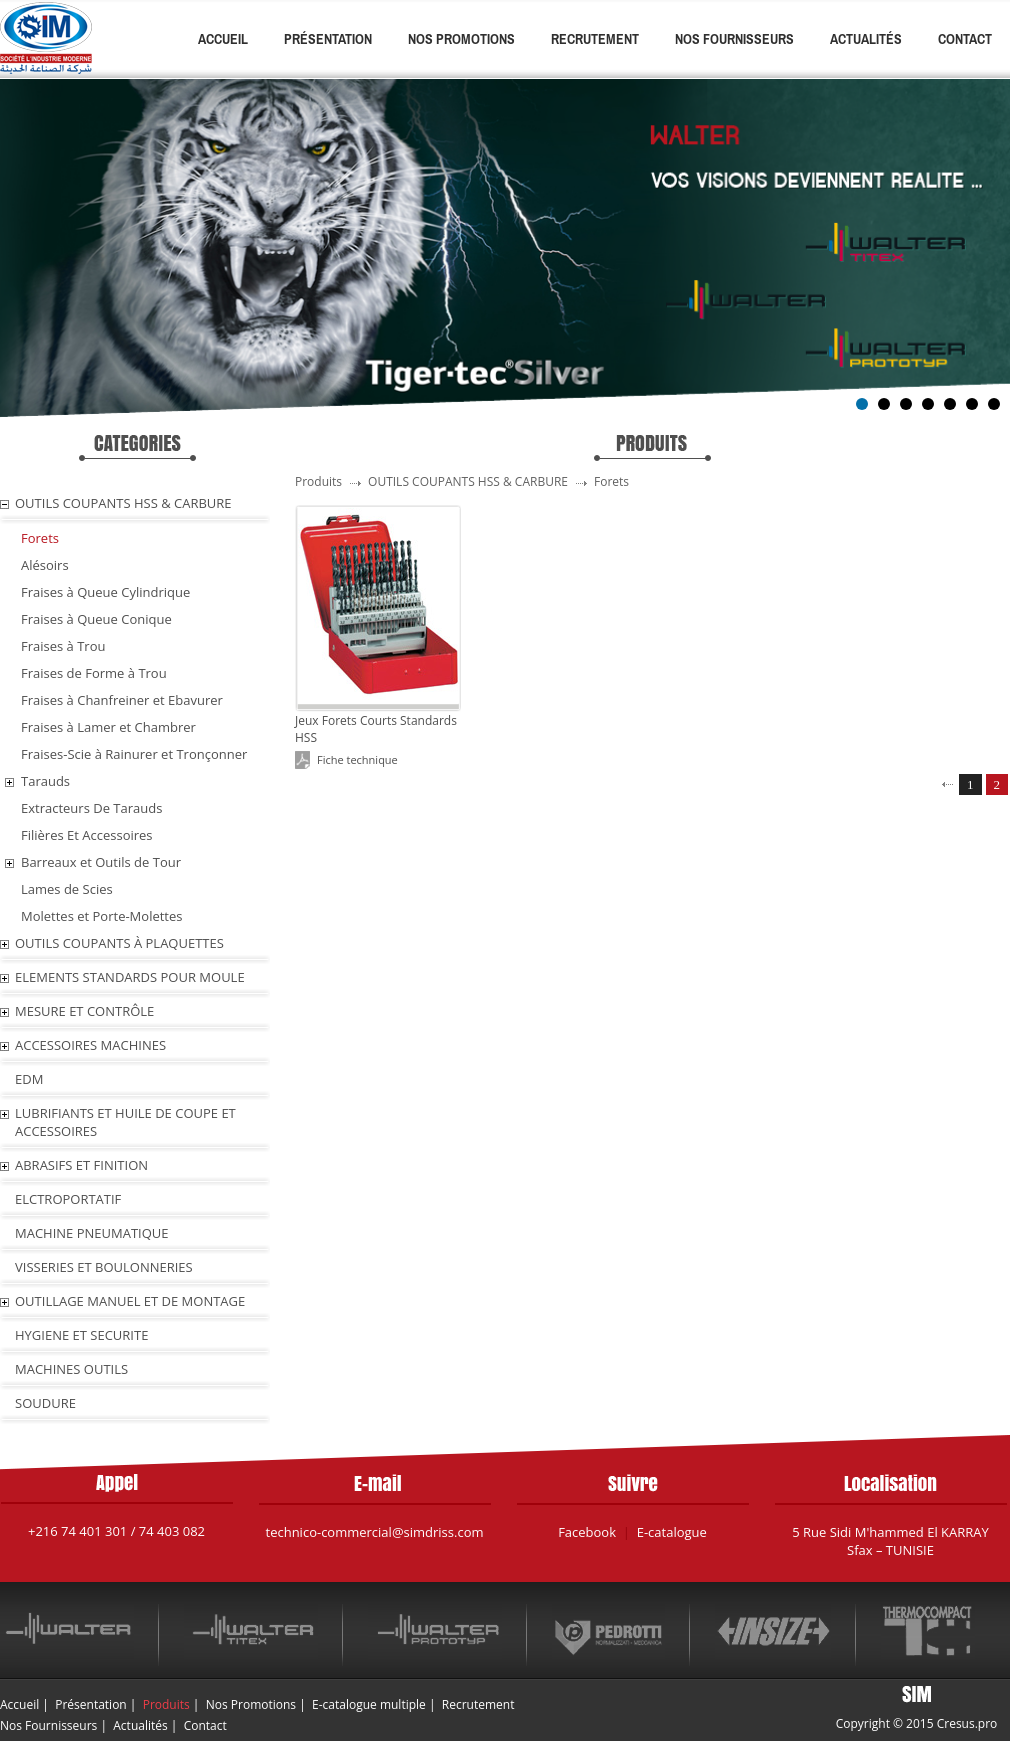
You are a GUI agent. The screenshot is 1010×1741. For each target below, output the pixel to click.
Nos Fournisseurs (734, 39)
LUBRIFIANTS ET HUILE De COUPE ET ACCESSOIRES (125, 1122)
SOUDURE (45, 1403)
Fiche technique (357, 759)
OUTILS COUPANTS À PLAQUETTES (119, 943)
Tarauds (45, 781)
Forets (40, 538)
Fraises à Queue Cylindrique (105, 592)
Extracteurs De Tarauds (91, 808)
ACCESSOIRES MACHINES (90, 1045)
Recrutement (595, 39)
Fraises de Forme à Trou (94, 673)
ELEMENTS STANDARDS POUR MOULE (130, 977)
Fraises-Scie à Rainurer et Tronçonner (134, 754)
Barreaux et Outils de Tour (101, 862)
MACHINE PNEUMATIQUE (92, 1233)
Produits (166, 1704)
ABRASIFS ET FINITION (81, 1165)
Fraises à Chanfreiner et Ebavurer (122, 700)
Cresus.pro (967, 1723)
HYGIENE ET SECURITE (81, 1335)
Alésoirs (45, 565)
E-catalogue (672, 1532)
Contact (965, 39)
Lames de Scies (67, 889)
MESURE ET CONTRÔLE (84, 1011)
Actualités (866, 39)
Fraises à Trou (63, 646)
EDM (29, 1079)
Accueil (223, 39)
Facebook (587, 1532)
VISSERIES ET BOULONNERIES (104, 1267)
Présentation (328, 39)
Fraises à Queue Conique (96, 619)
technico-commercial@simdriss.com (375, 1532)
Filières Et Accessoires (87, 835)
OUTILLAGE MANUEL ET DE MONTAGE (130, 1301)
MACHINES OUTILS (71, 1369)
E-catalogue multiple (369, 1704)
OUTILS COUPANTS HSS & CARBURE (123, 503)
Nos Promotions (461, 39)
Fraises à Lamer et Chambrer (108, 727)
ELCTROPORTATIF (68, 1199)
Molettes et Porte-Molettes (101, 916)
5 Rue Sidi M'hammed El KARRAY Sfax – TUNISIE (890, 1541)
